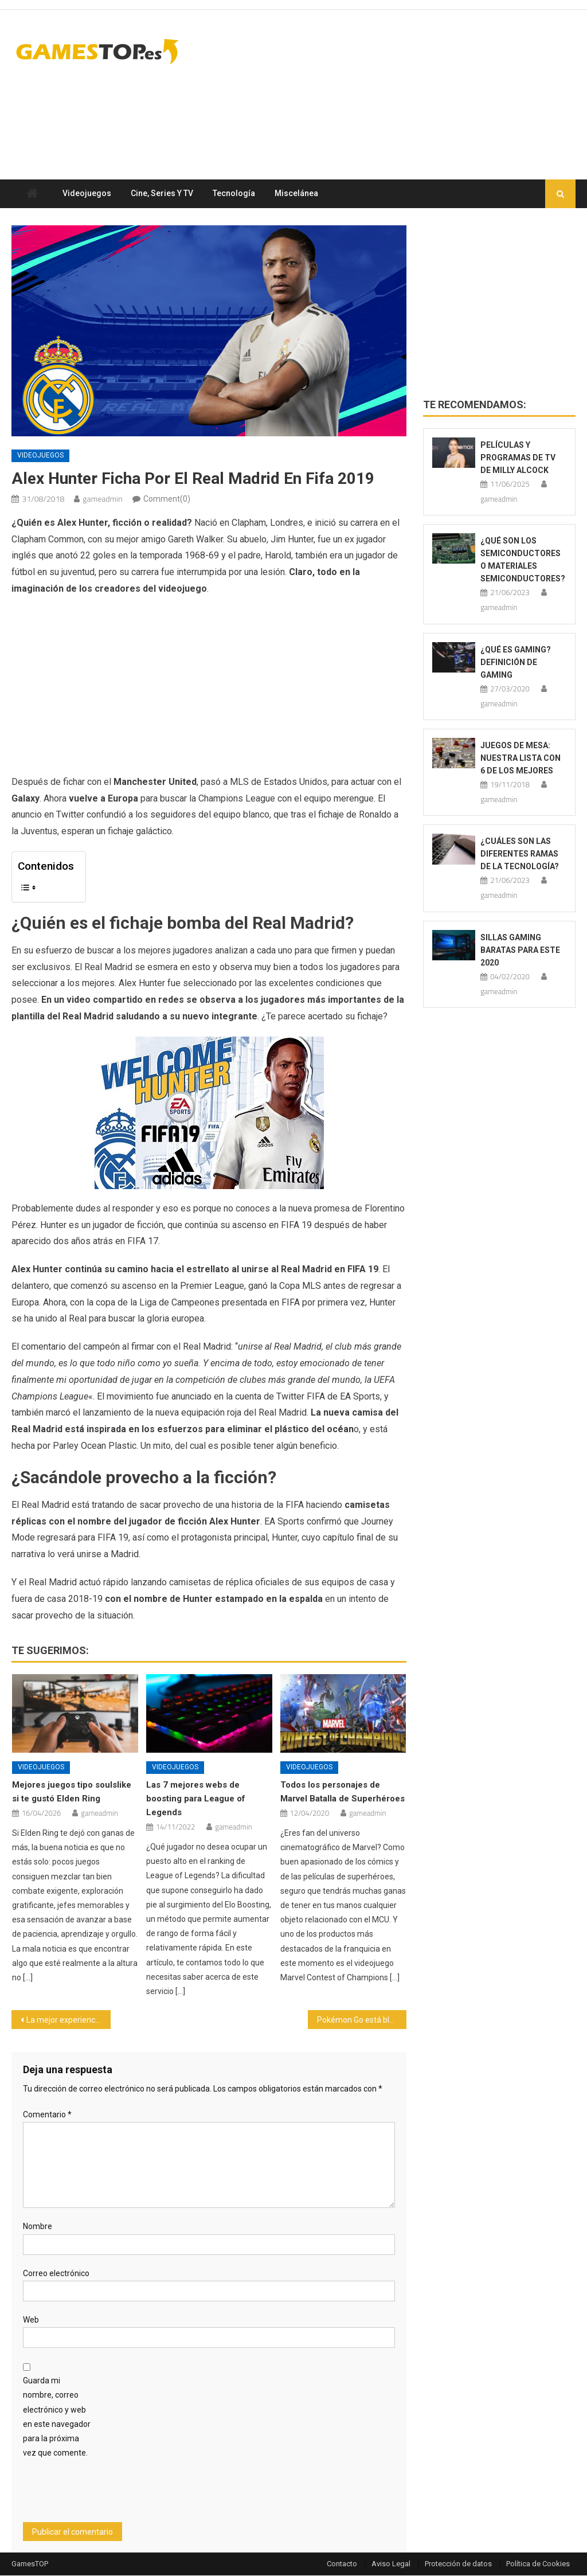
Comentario (47, 2115)
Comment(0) (166, 498)
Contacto (342, 2564)
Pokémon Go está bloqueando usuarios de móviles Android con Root (361, 2020)
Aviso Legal (390, 2564)
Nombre (37, 2226)
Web (31, 2320)
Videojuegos (86, 193)
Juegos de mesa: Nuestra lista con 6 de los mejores (520, 758)
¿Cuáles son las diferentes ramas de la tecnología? (519, 854)
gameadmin (102, 498)
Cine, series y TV (162, 193)
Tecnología (234, 193)
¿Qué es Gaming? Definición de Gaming (515, 662)
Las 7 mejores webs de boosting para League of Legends (195, 1799)
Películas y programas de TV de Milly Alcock (517, 458)
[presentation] (110, 2494)
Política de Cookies (538, 2564)
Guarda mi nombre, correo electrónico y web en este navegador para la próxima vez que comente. (57, 2417)
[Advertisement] (367, 113)
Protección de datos (458, 2564)
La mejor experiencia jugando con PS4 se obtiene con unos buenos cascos (68, 2020)
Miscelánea (296, 193)
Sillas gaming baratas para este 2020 (520, 950)
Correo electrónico (56, 2273)
